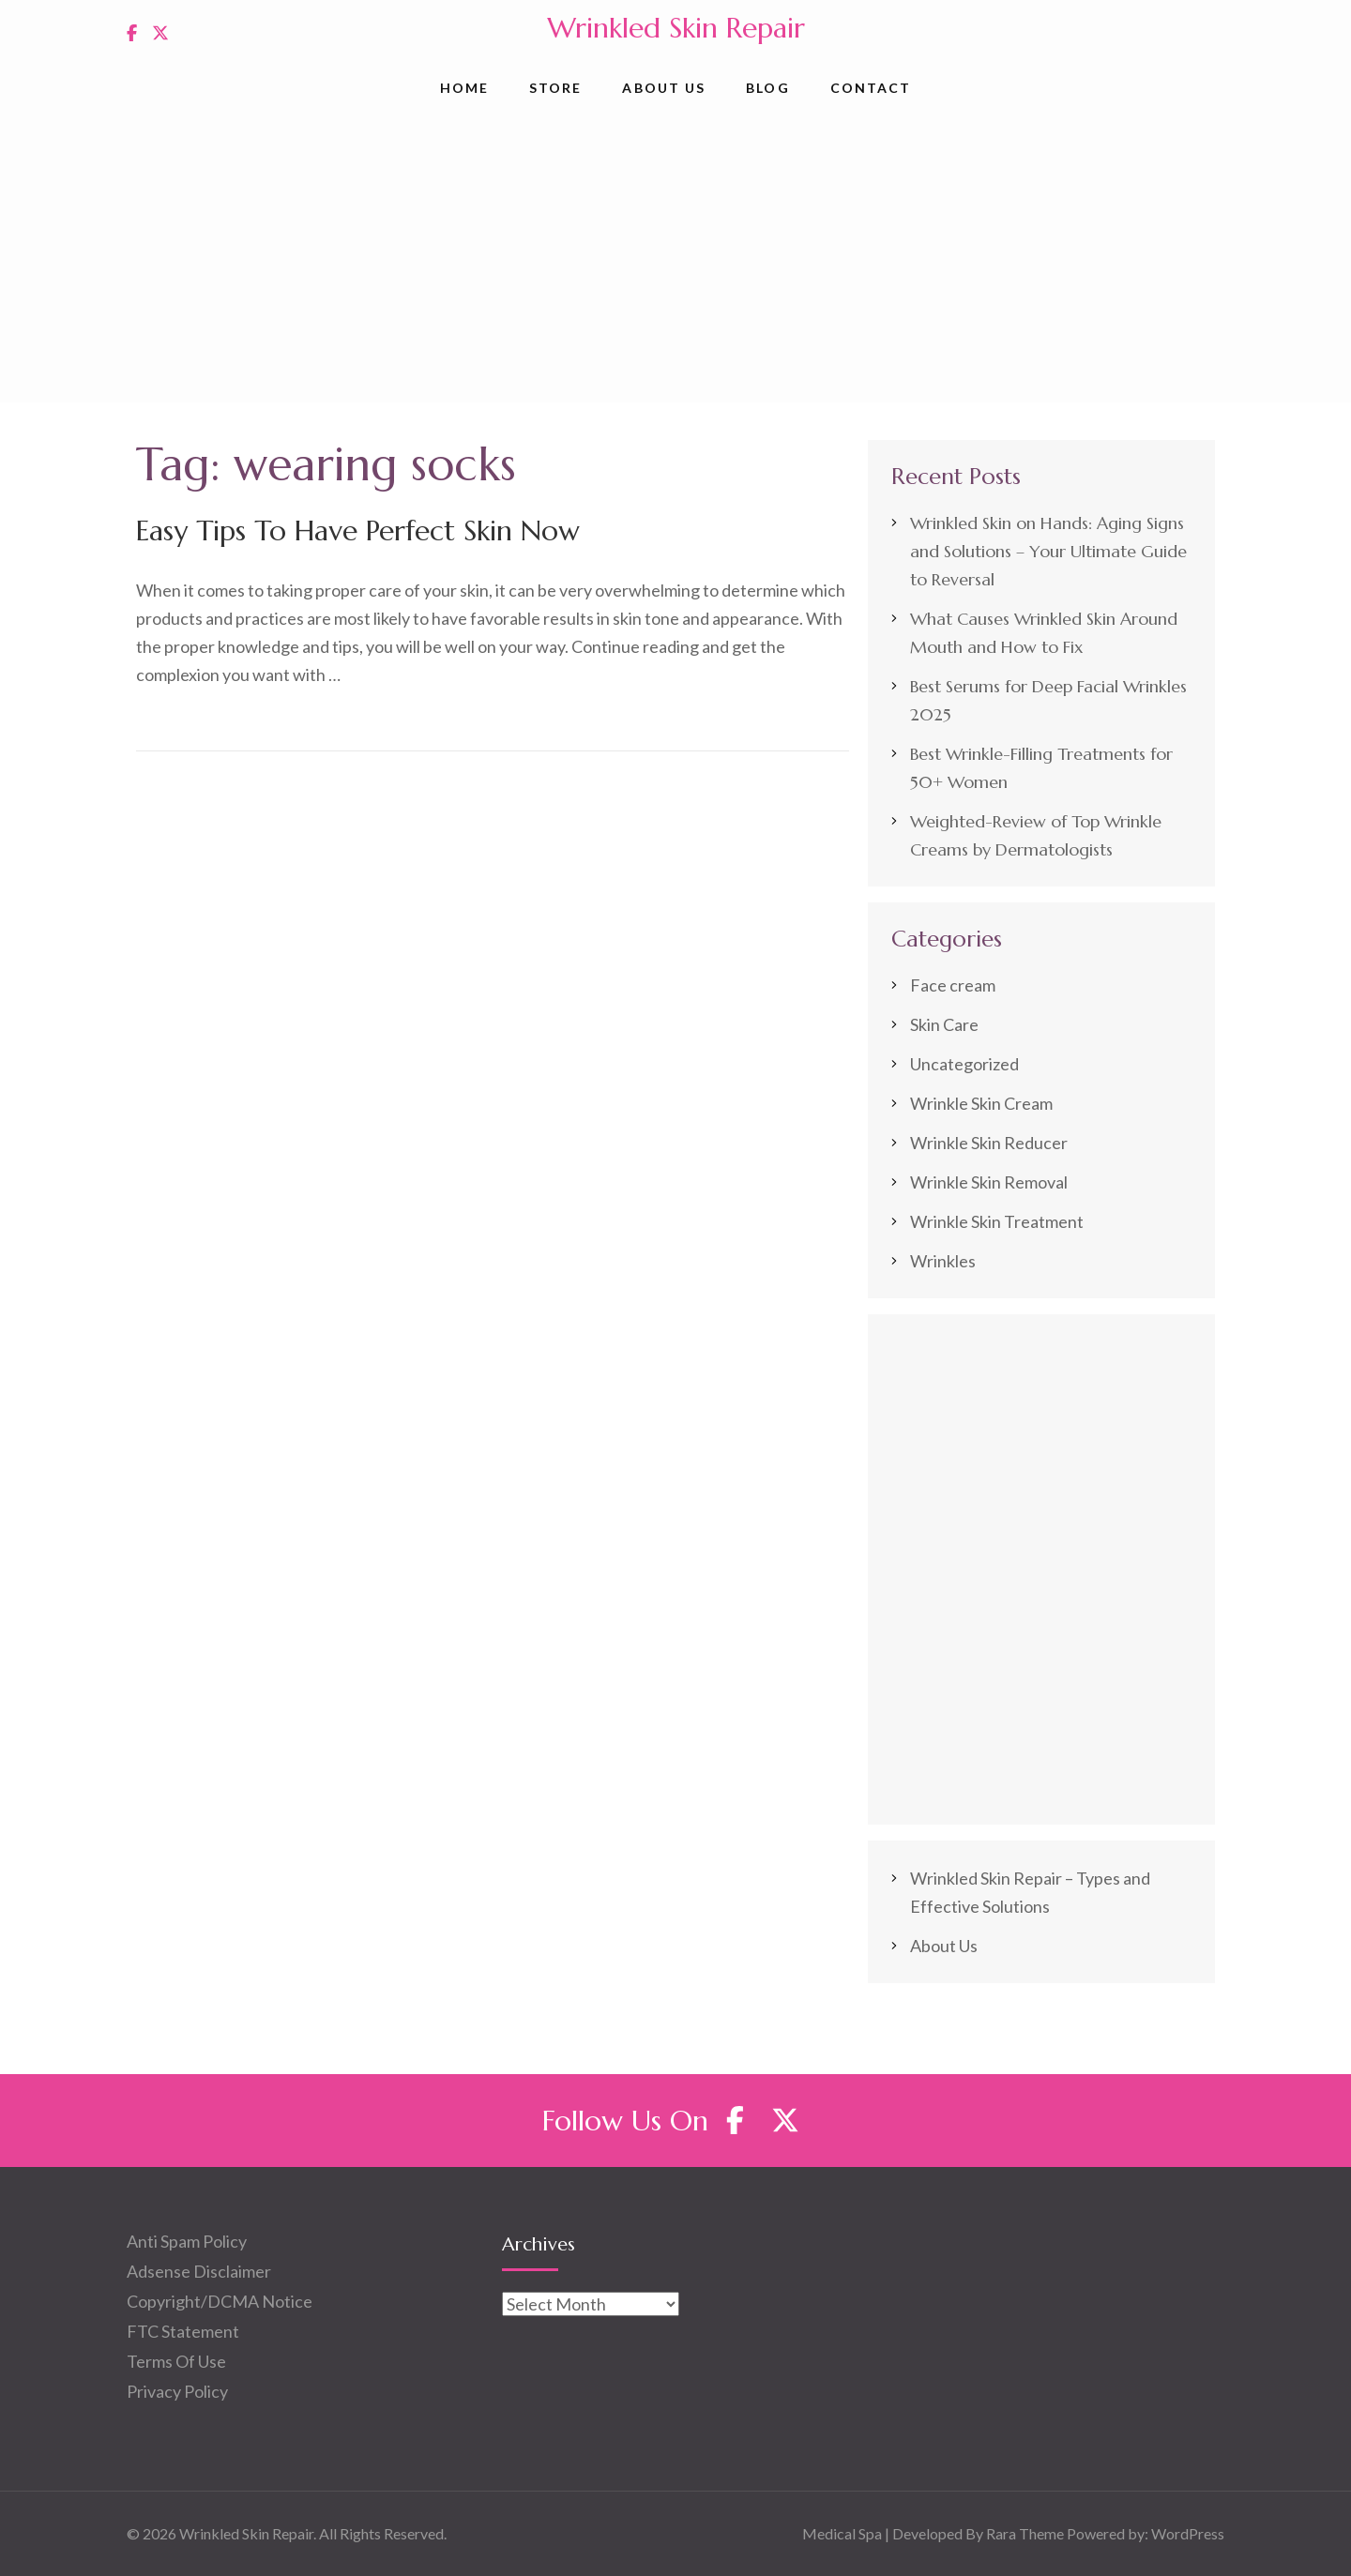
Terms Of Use (176, 2361)
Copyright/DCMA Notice (219, 2301)
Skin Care (944, 1024)
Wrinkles (943, 1260)
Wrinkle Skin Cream (981, 1103)
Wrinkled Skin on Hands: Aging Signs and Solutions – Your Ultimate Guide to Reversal (1048, 551)
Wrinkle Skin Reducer (989, 1142)
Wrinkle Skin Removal (989, 1182)
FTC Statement (183, 2331)
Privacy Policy (177, 2391)
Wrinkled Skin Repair (676, 27)
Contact (871, 88)
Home (464, 88)
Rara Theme (1025, 2533)
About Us (664, 88)
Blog (767, 88)
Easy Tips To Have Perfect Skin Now (358, 530)
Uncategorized (964, 1063)
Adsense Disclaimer (199, 2271)
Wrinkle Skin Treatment (997, 1221)
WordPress (1187, 2533)
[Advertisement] (675, 261)
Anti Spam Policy (187, 2241)
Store (556, 88)
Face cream (952, 985)
